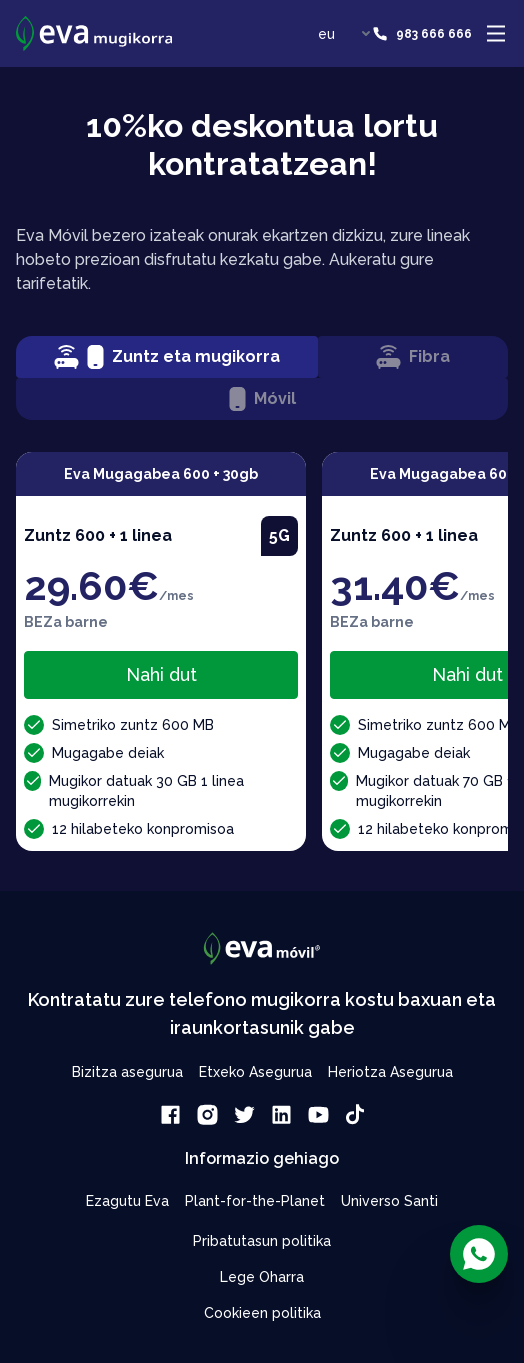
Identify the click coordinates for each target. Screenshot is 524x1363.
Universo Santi (389, 1201)
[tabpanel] (262, 651)
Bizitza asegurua (127, 1072)
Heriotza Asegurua (390, 1072)
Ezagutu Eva (127, 1201)
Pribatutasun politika (262, 1241)
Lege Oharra (262, 1277)
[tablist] (262, 378)
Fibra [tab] (413, 357)
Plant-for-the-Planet (255, 1201)
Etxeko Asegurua (255, 1072)
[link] (170, 1114)
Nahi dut (161, 674)
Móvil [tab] (262, 399)
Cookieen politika (262, 1313)
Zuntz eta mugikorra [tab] (167, 357)
